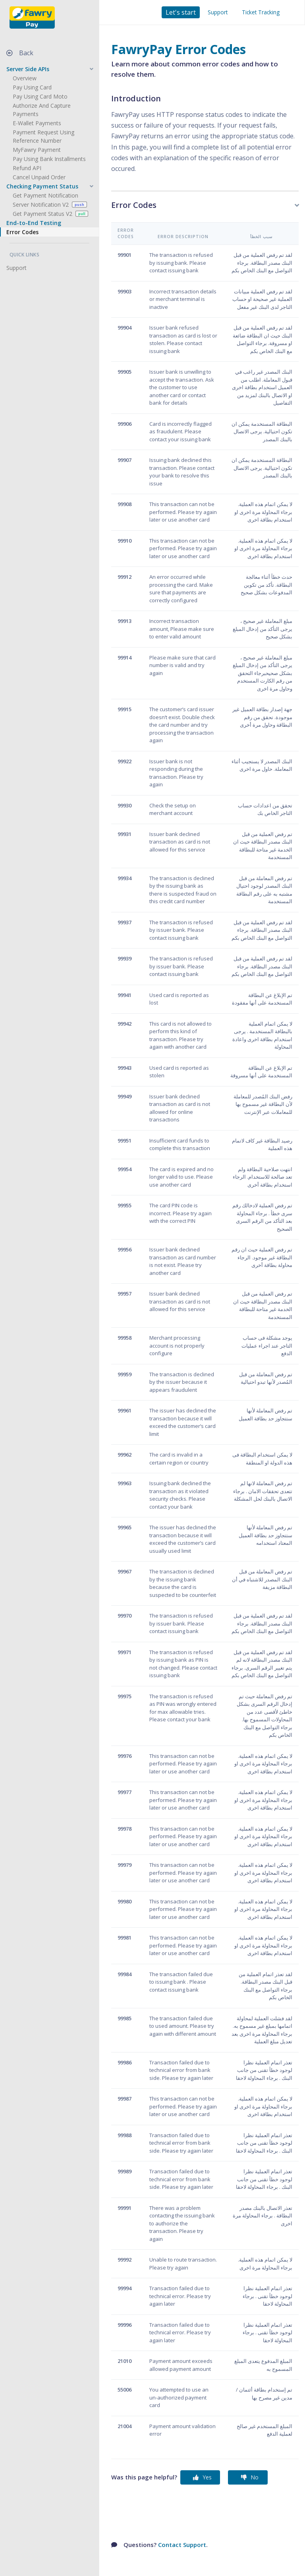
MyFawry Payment (37, 149)
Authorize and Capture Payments (42, 110)
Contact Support (182, 2545)
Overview (25, 78)
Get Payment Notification (45, 195)
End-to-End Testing (33, 223)
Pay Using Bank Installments (49, 159)
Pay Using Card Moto (40, 96)
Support (16, 268)
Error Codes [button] (133, 205)
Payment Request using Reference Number (43, 136)
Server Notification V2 (50, 204)
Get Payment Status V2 (50, 213)
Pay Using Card (32, 87)
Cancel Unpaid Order (39, 177)
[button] (49, 69)
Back (19, 52)
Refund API (27, 168)
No (250, 2477)
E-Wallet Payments (37, 123)
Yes (202, 2477)
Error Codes (22, 232)
